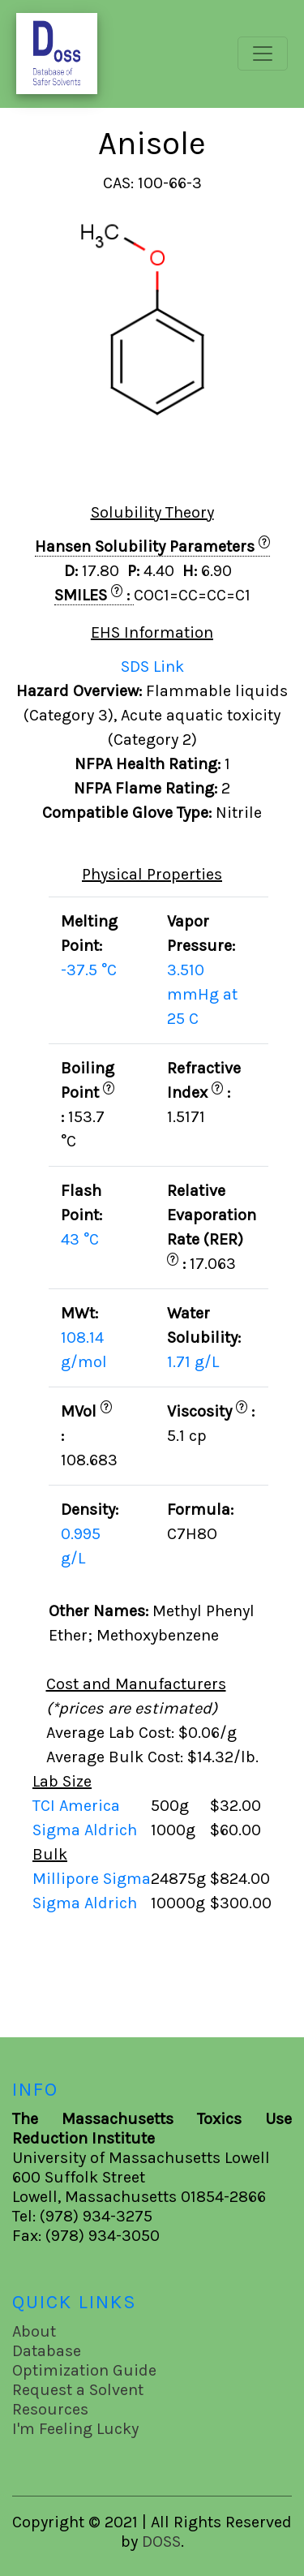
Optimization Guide (84, 2370)
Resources (50, 2409)
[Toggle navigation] (263, 54)
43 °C (80, 1239)
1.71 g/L (193, 1362)
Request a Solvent (77, 2389)
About (34, 2331)
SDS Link (152, 666)
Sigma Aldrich (86, 1830)
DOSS (161, 2541)
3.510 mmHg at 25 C (202, 994)
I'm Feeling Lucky (75, 2428)
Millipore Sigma (91, 1878)
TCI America (78, 1805)
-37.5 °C (89, 970)
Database (46, 2351)
